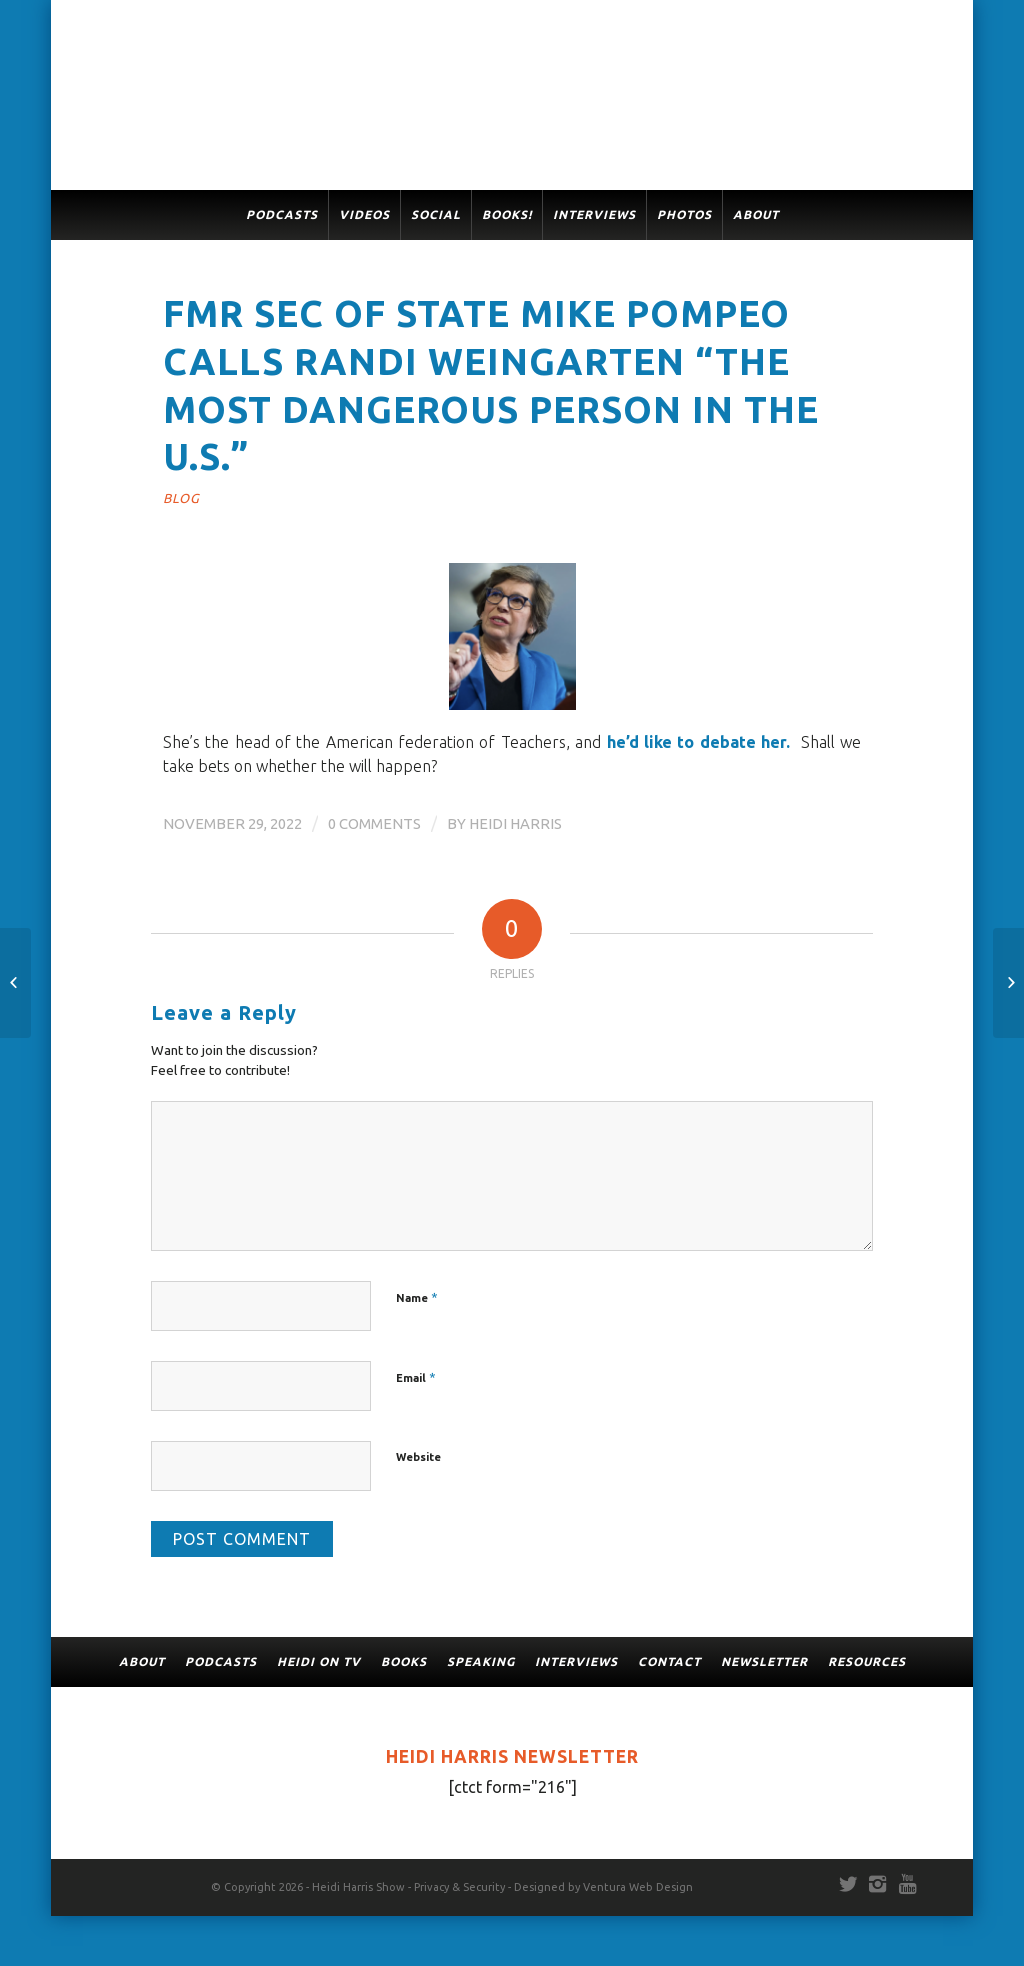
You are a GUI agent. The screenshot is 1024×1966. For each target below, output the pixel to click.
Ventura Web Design (638, 1887)
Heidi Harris (515, 823)
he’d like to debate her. (699, 742)
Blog (181, 498)
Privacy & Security (459, 1887)
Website (418, 1457)
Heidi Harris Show (358, 1887)
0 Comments (374, 823)
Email (416, 1377)
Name (417, 1297)
